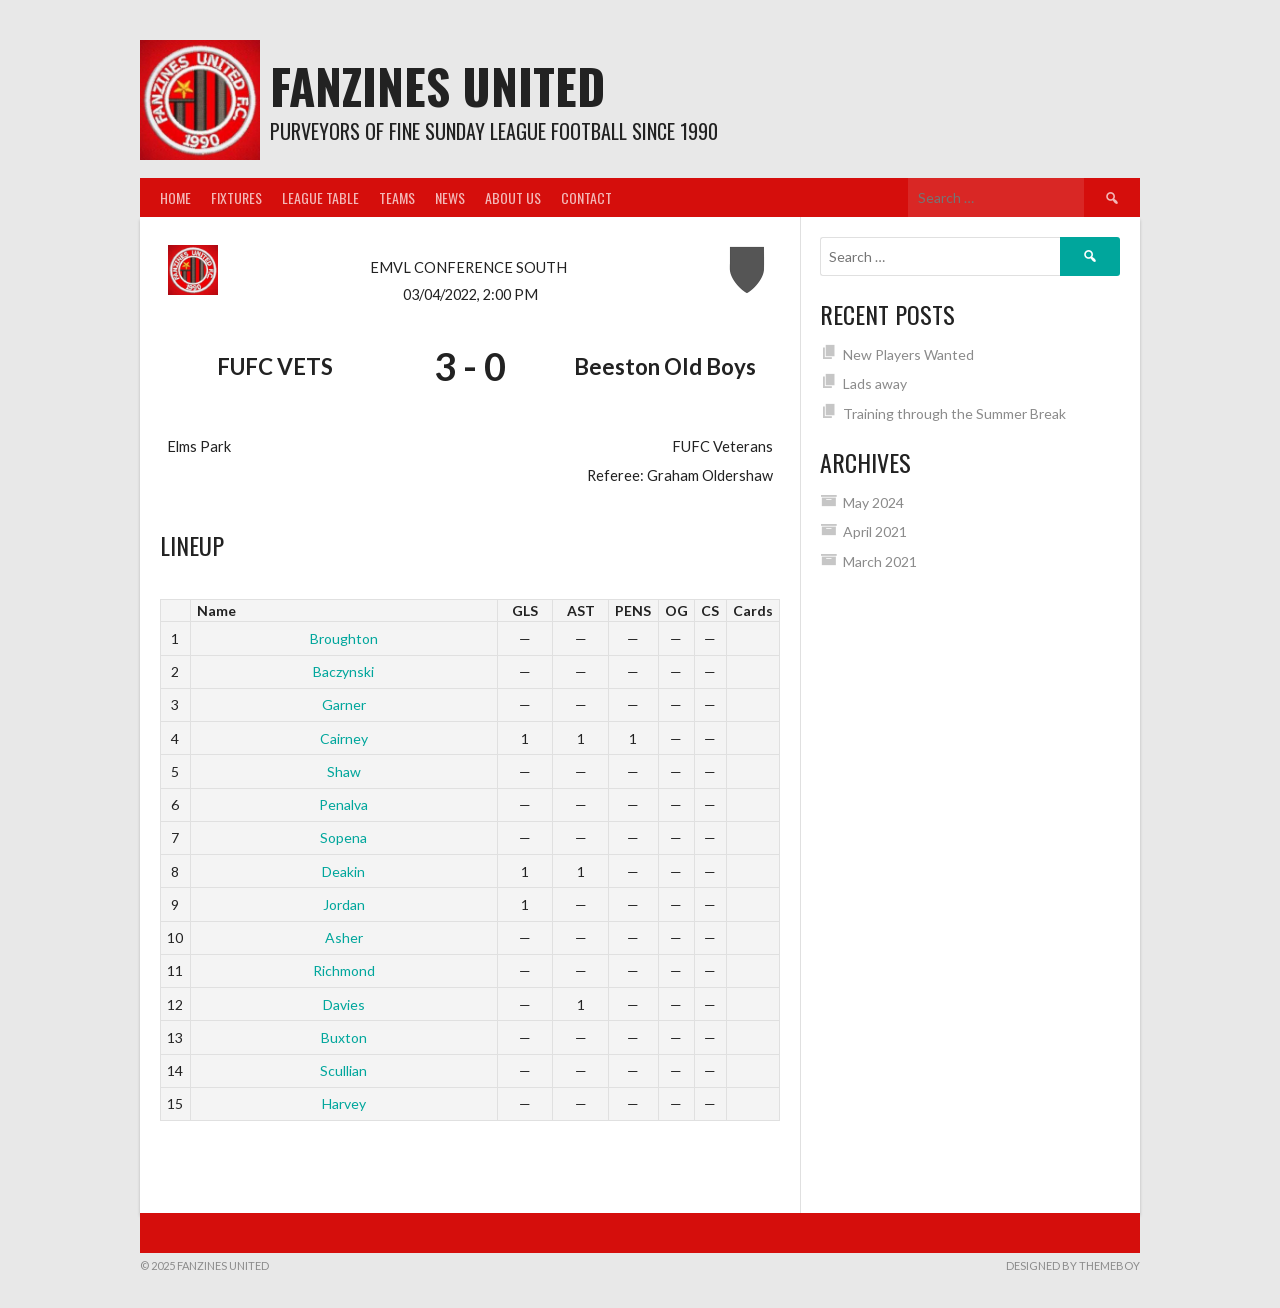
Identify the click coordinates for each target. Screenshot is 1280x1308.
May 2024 (873, 502)
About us (513, 197)
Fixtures (236, 197)
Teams (397, 197)
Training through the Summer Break (954, 413)
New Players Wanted (908, 354)
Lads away (875, 383)
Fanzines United (437, 85)
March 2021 (880, 561)
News (450, 197)
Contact (586, 197)
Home (175, 197)
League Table (320, 197)
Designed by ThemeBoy (1073, 1265)
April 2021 (875, 531)
